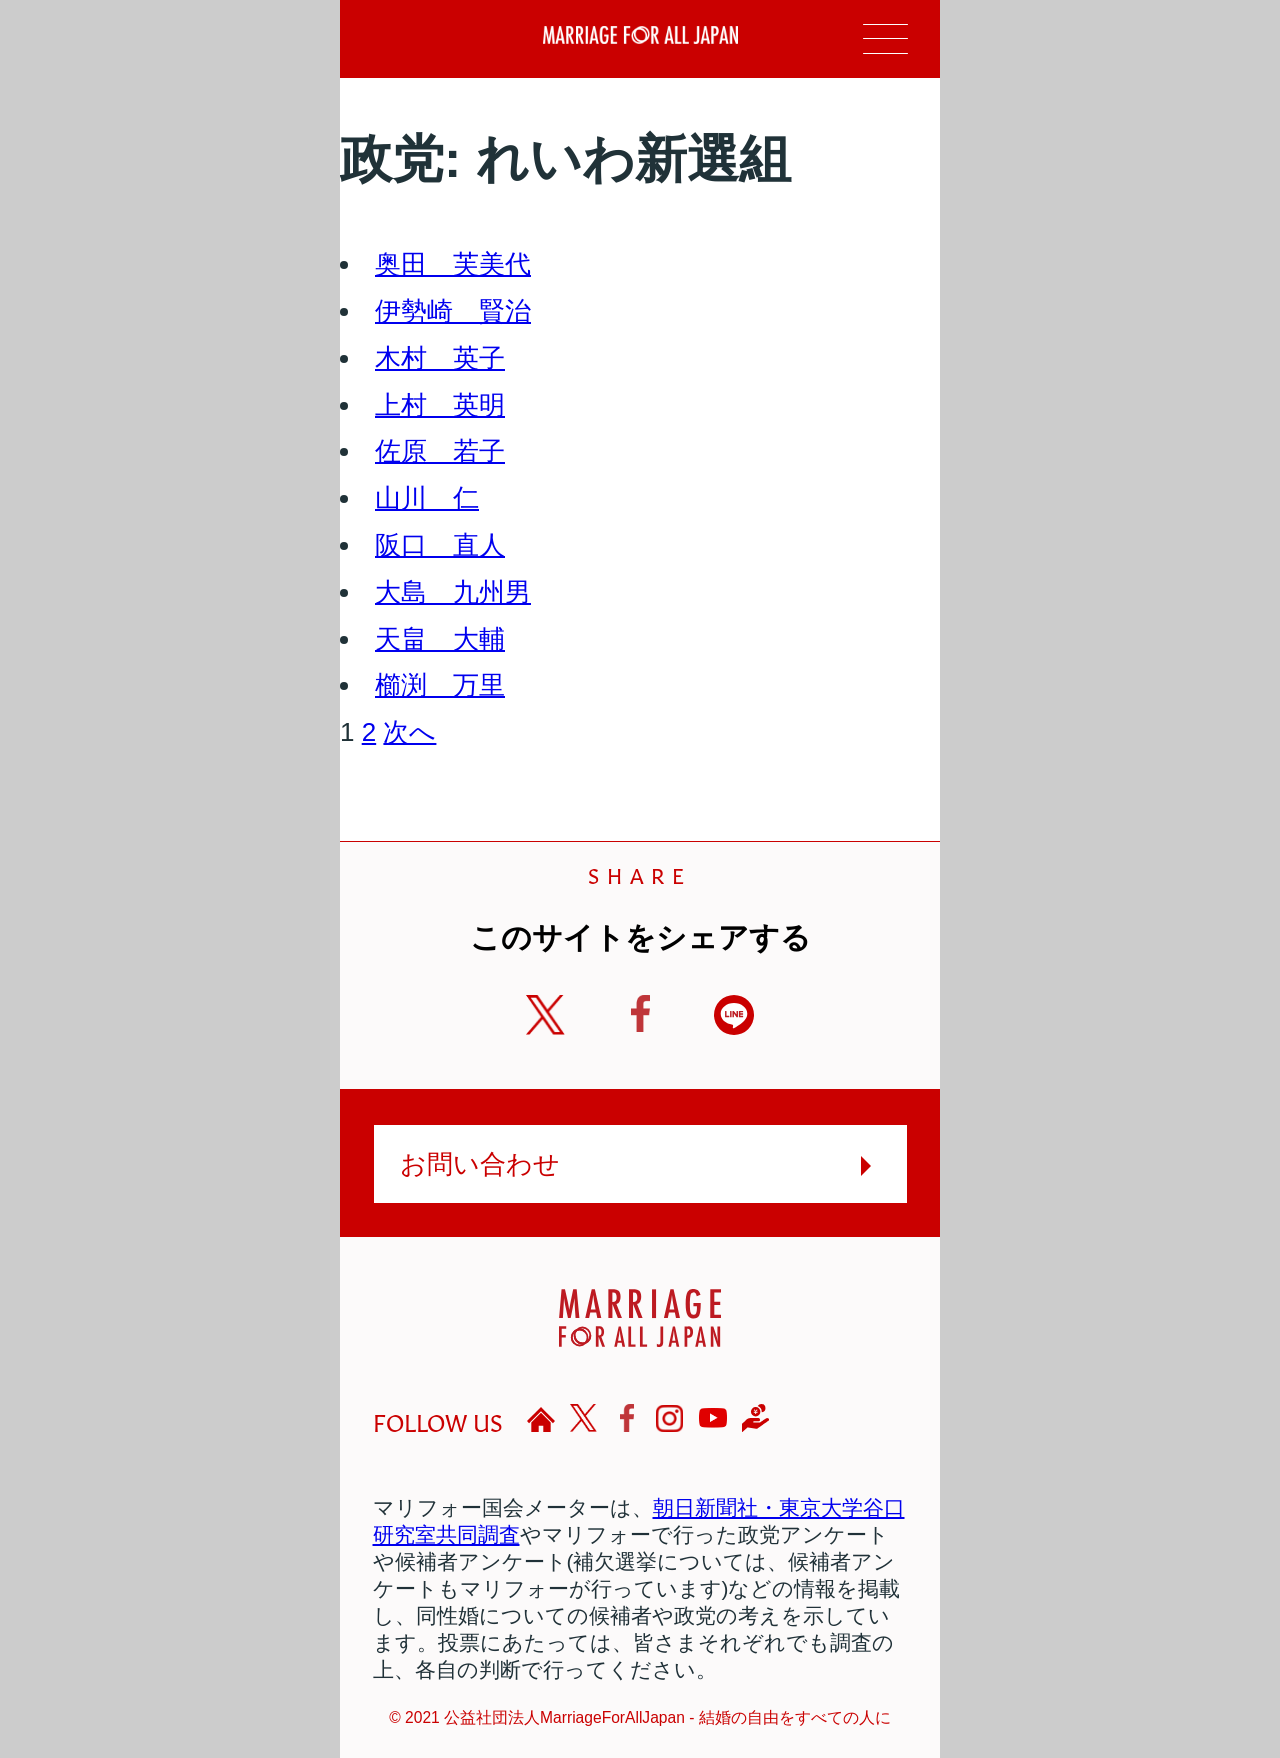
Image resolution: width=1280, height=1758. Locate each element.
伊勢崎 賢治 (453, 311)
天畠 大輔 (440, 639)
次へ (409, 732)
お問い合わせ (480, 1164)
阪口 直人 (440, 545)
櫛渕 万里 (440, 685)
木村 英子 (440, 358)
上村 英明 (440, 405)
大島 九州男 (453, 592)
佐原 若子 (440, 451)
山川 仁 (427, 498)
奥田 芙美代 (453, 264)
